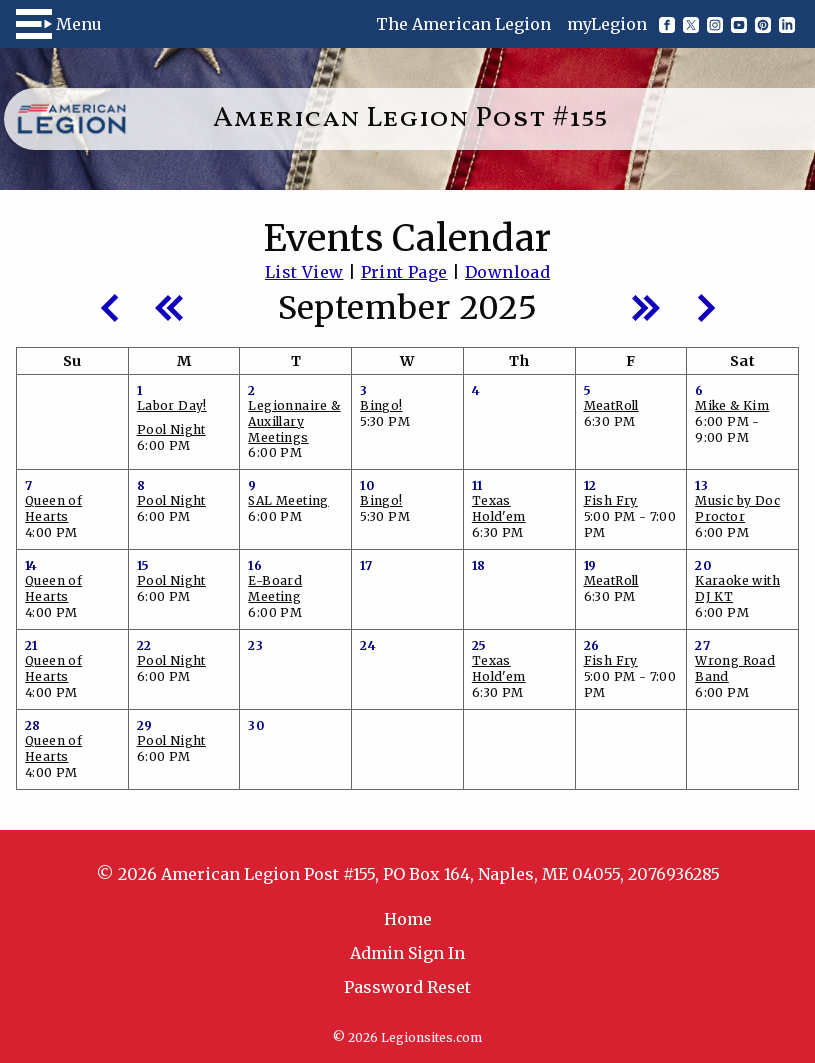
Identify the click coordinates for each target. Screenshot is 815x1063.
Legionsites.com (431, 1037)
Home (408, 919)
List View (304, 272)
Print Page (404, 272)
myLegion (607, 24)
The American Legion (463, 24)
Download (507, 272)
